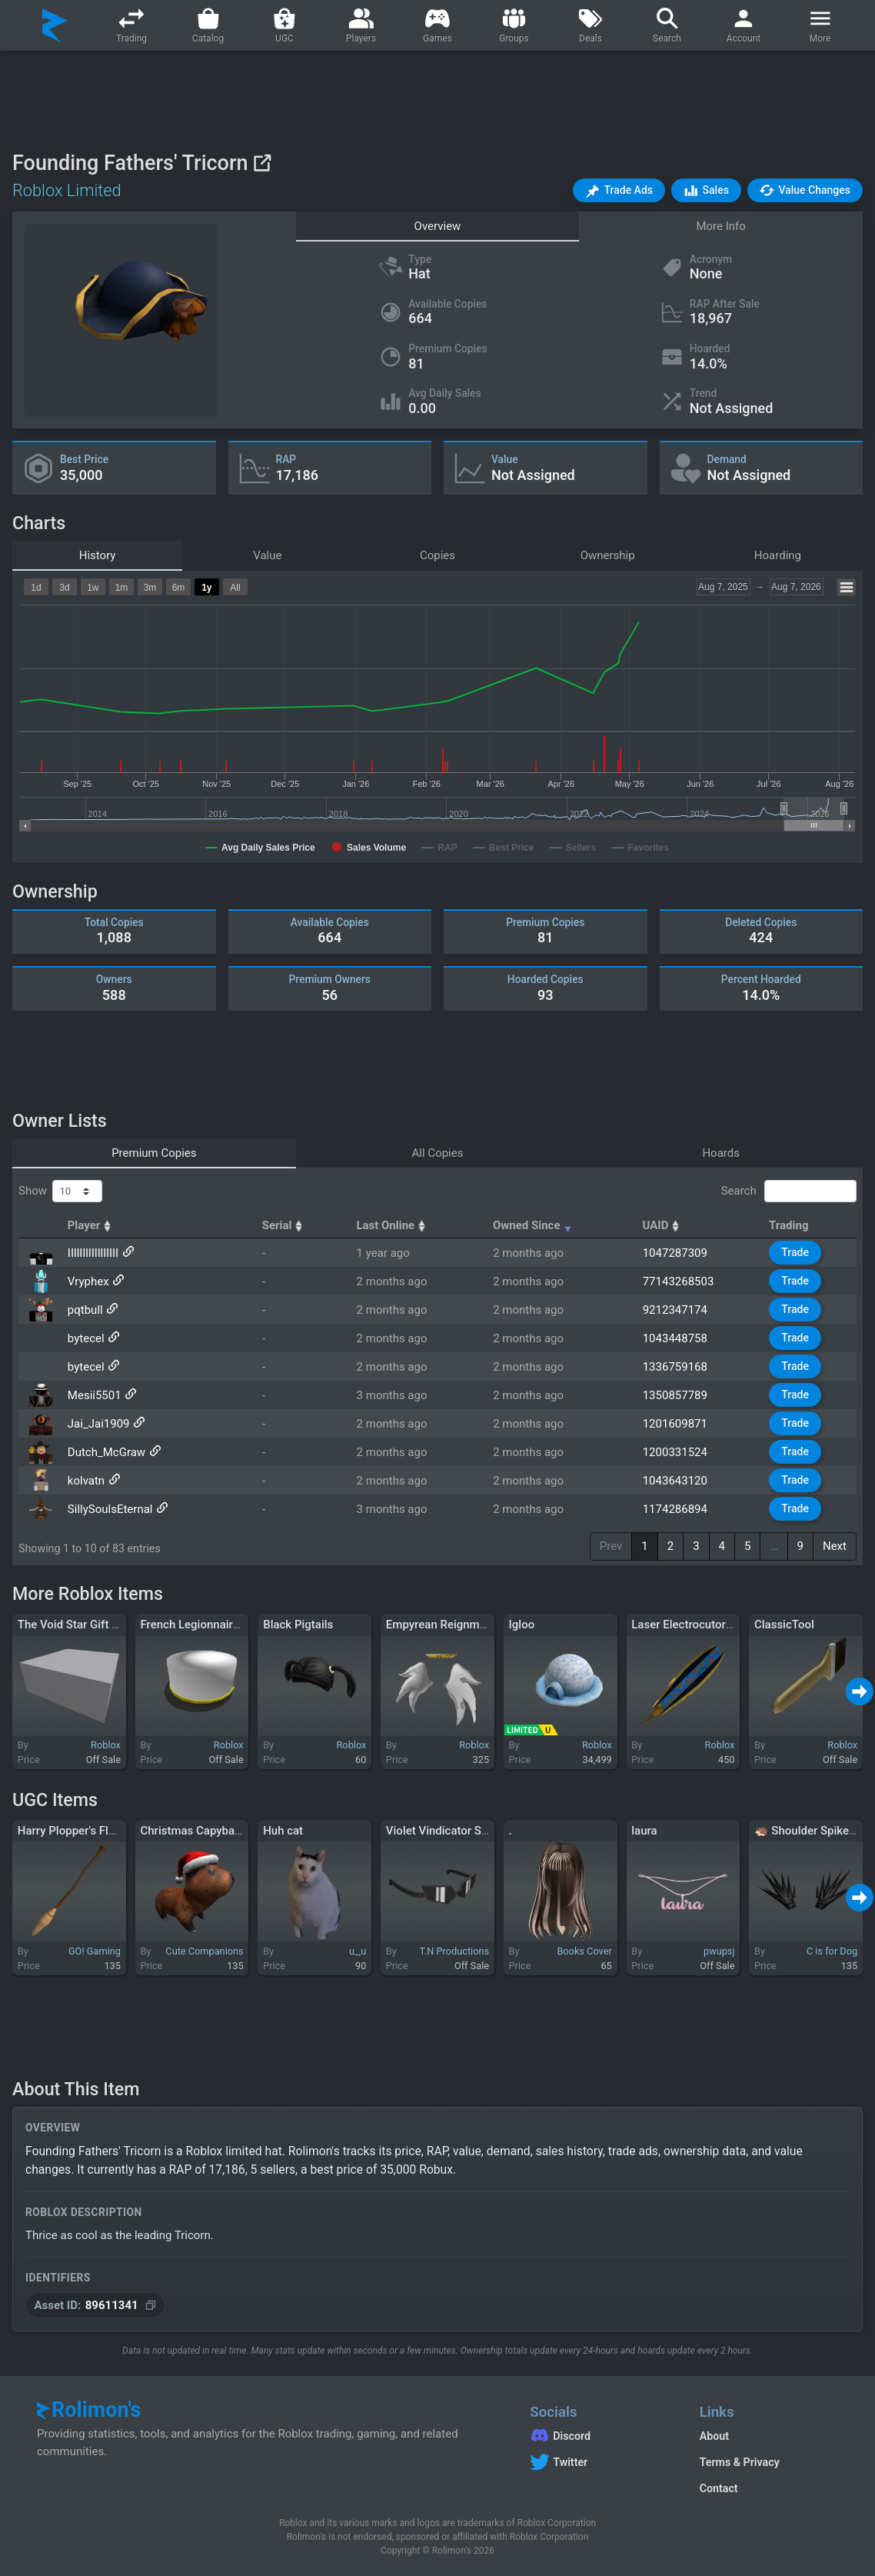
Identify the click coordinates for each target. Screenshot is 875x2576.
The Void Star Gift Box (74, 1624)
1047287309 (675, 1253)
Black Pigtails (298, 1624)
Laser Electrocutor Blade (694, 1624)
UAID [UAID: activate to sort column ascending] (662, 1225)
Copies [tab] (437, 555)
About (714, 2436)
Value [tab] (267, 555)
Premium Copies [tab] (153, 1153)
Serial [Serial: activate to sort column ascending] (284, 1225)
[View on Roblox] (261, 163)
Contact (719, 2488)
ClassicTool (784, 1624)
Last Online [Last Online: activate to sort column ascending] (392, 1225)
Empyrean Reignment (441, 1624)
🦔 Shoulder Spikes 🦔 (813, 1831)
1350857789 (675, 1395)
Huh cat (283, 1831)
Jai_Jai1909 (99, 1424)
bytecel (86, 1338)
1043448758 (675, 1338)
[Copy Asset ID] (95, 2305)
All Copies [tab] (438, 1153)
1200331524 (675, 1452)
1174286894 (675, 1509)
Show (60, 1191)
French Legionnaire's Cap (204, 1624)
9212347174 (675, 1310)
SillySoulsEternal (110, 1509)
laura (644, 1831)
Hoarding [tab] (777, 555)
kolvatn (86, 1481)
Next (835, 1546)
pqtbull (85, 1310)
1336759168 (675, 1367)
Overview (437, 226)
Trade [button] (795, 1252)
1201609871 (675, 1424)
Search (789, 1191)
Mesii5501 (94, 1395)
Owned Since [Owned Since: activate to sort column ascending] (534, 1225)
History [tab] (97, 555)
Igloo (522, 1624)
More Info (720, 226)
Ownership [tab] (608, 555)
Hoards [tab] (721, 1153)
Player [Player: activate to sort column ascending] (91, 1225)
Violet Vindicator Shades (449, 1831)
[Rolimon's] (55, 25)
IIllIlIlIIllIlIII (93, 1253)
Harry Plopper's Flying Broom (93, 1831)
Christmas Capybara (192, 1831)
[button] (619, 190)
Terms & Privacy (740, 2462)
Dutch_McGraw (106, 1452)
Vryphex (88, 1281)
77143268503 (678, 1281)
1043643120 (675, 1481)
